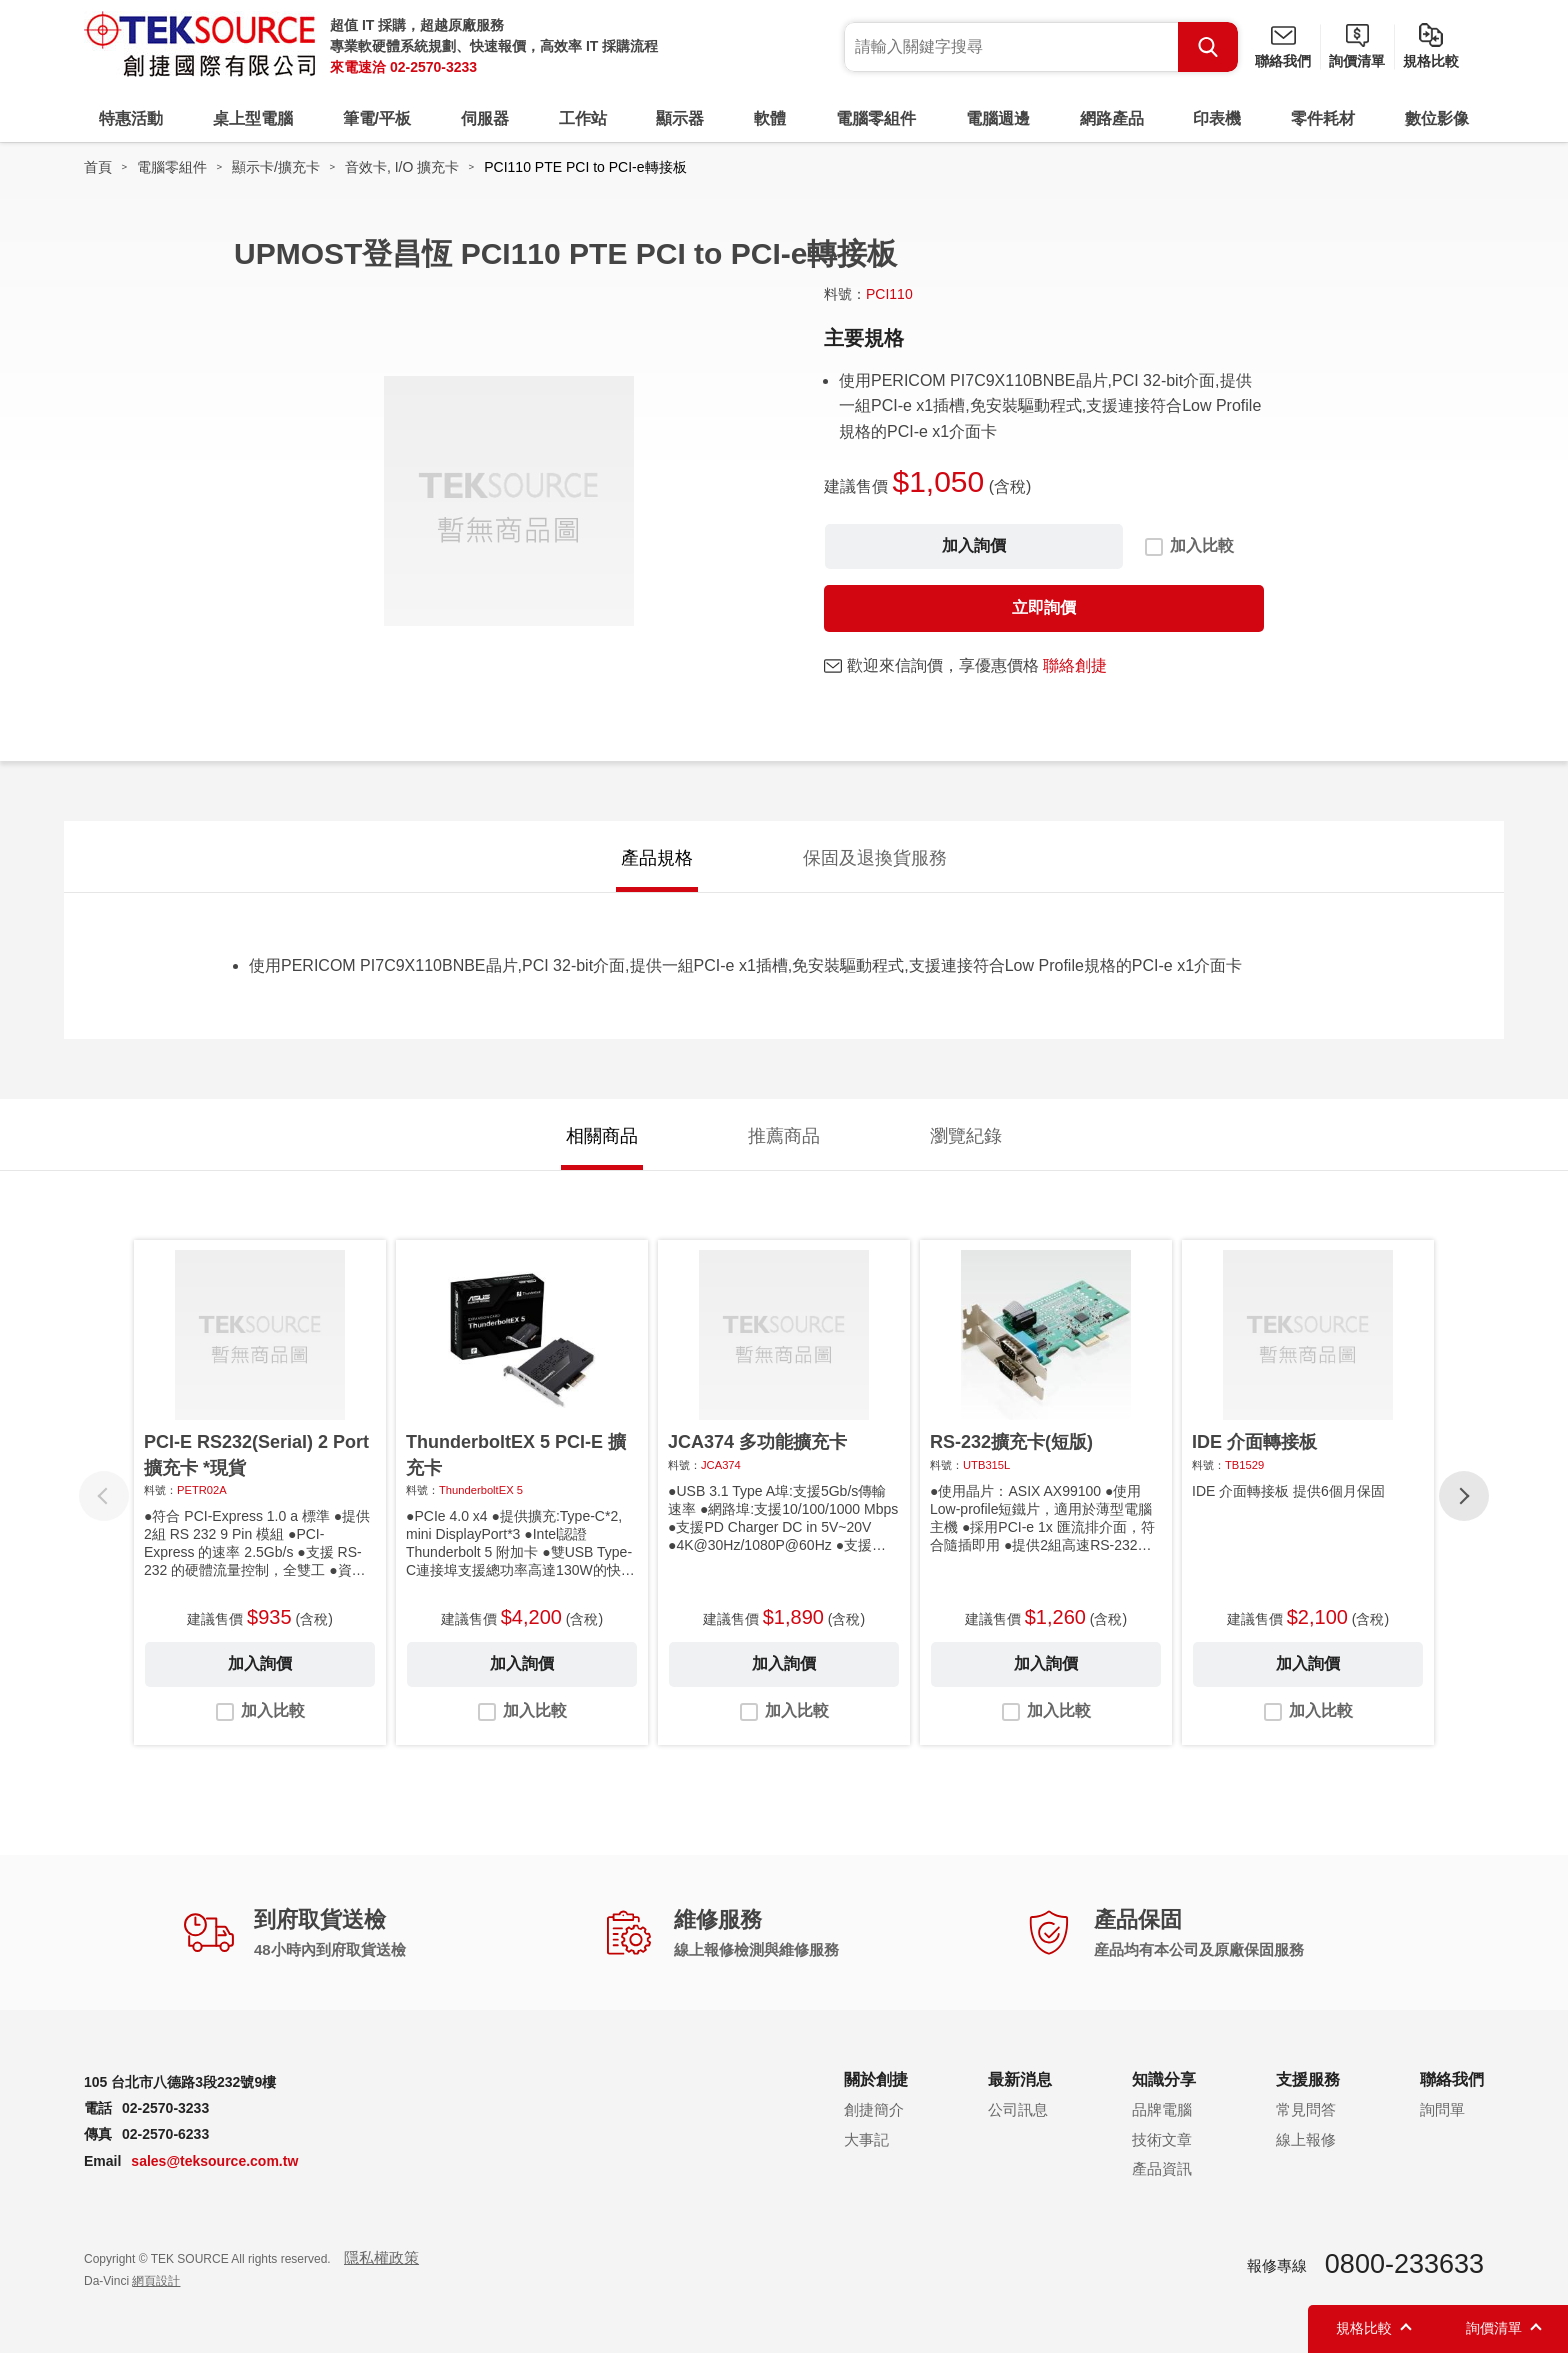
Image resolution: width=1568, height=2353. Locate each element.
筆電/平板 (377, 118)
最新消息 (1020, 2079)
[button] (1464, 1496)
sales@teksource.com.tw (214, 2161)
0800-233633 (1404, 2264)
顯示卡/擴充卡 (276, 167)
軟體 (770, 118)
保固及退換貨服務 (875, 858)
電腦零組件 (876, 118)
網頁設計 (156, 2281)
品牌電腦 (1162, 2109)
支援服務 (1308, 2079)
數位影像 (1437, 118)
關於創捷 (876, 2079)
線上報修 (1306, 2139)
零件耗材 (1323, 118)
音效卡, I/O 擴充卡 (402, 167)
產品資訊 (1162, 2168)
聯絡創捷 (1075, 665)
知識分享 (1164, 2079)
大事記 (866, 2139)
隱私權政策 (381, 2257)
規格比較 (1431, 61)
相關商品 (602, 1136)
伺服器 (485, 118)
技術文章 (1162, 2139)
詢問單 (1442, 2109)
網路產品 (1112, 118)
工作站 (583, 118)
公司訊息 (1018, 2109)
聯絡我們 (1283, 61)
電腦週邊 (998, 118)
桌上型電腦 (253, 118)
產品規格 (657, 858)
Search (1208, 47)
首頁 (98, 167)
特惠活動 (131, 118)
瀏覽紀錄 (966, 1136)
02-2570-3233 (433, 67)
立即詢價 (1044, 607)
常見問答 (1306, 2109)
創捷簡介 (874, 2109)
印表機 (1217, 118)
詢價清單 (1357, 61)
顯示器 (680, 118)
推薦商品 (784, 1136)
